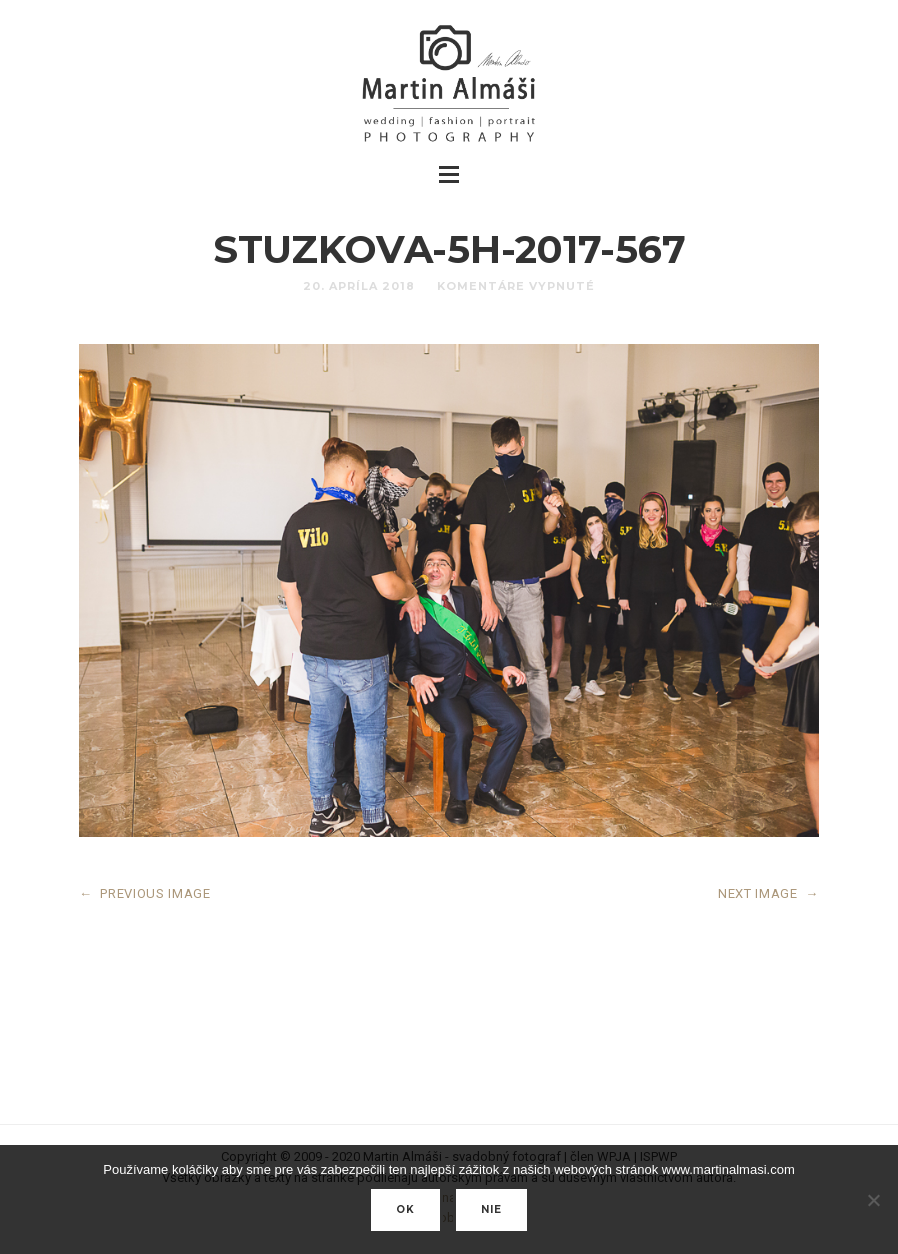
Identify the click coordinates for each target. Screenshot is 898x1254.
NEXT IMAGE (768, 893)
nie (491, 1209)
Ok (405, 1209)
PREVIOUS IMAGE (145, 893)
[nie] (873, 1200)
